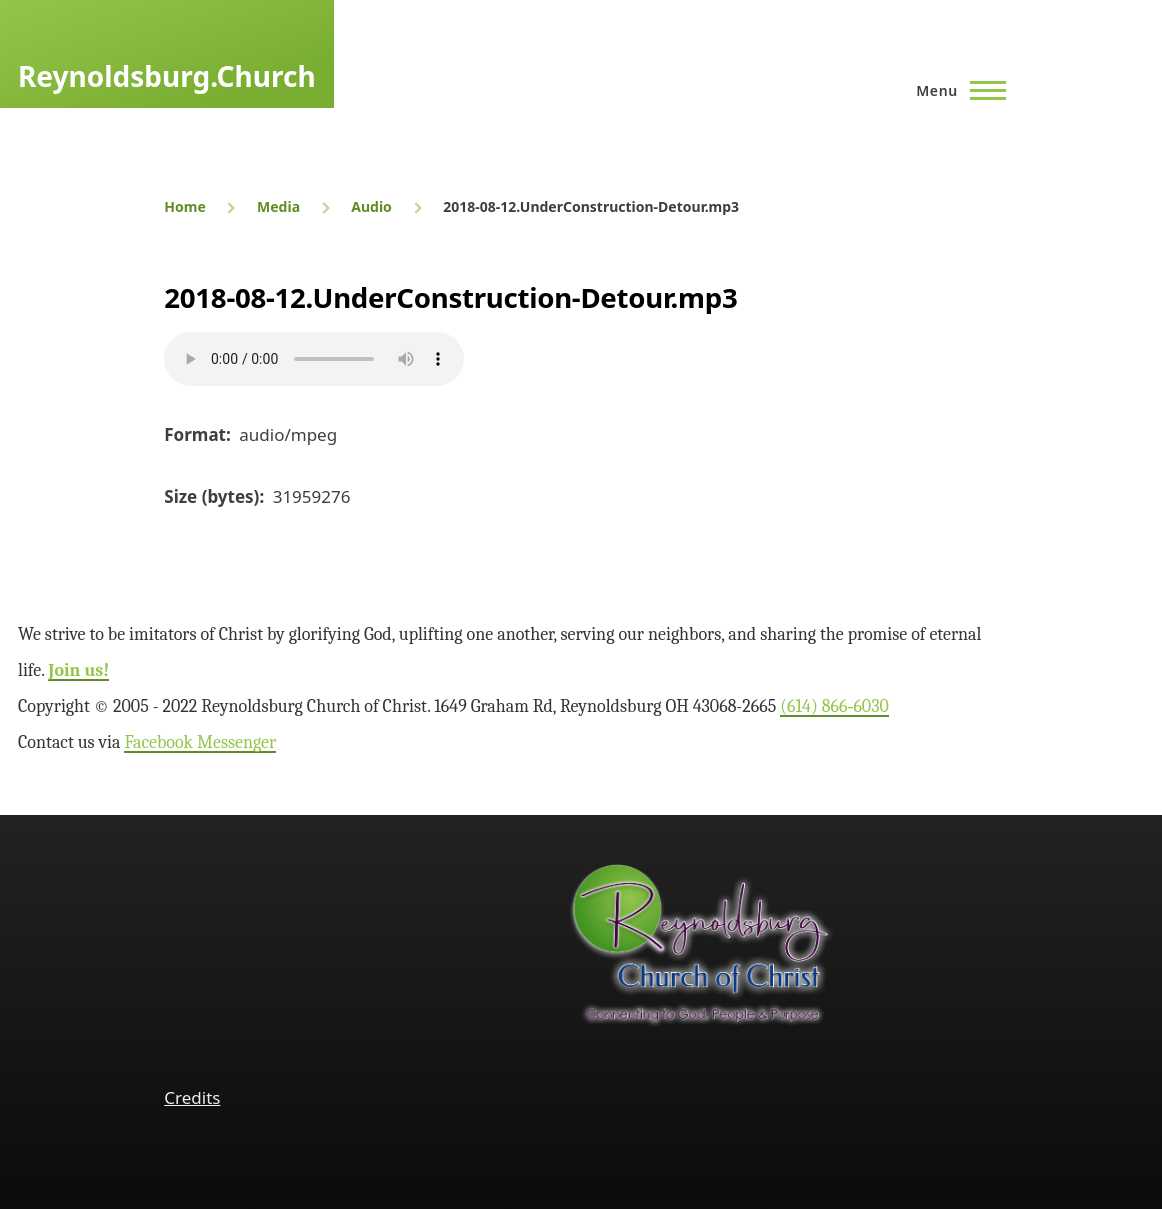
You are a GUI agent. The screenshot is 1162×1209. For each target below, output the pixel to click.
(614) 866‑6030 (834, 706)
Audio (371, 206)
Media (278, 206)
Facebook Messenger (200, 742)
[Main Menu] (955, 90)
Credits (192, 1097)
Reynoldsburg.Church (167, 76)
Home (184, 206)
